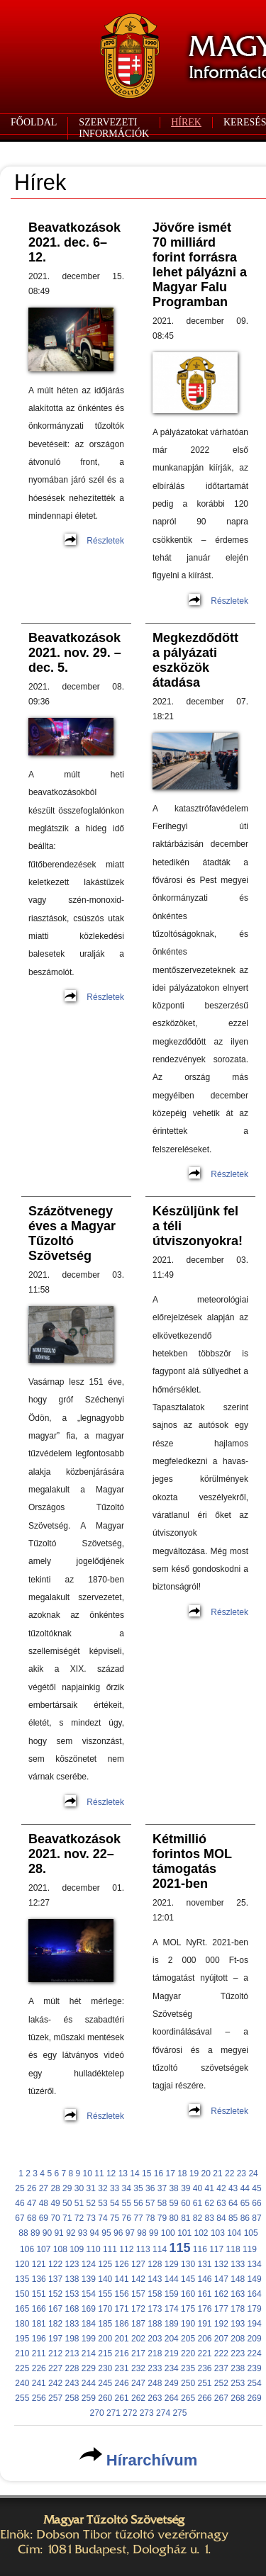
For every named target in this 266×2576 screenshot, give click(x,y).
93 (82, 2233)
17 (169, 2173)
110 (94, 2249)
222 (221, 2353)
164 (255, 2294)
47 (31, 2203)
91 (58, 2233)
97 (130, 2233)
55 (126, 2203)
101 (184, 2233)
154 (89, 2294)
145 (188, 2279)
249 (172, 2383)
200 (105, 2339)
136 (39, 2279)
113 (143, 2249)
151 (39, 2294)
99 (153, 2233)
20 (206, 2173)
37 (162, 2188)
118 (233, 2249)
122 (55, 2264)
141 (122, 2279)
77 (138, 2218)
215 (105, 2353)
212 (55, 2353)
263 (155, 2398)
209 (255, 2339)
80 (173, 2218)
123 (72, 2264)
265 (188, 2398)
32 (102, 2188)
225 (22, 2368)
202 (138, 2339)
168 (72, 2309)
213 (72, 2353)
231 (122, 2368)
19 (194, 2173)
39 (185, 2188)
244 (89, 2383)
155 (105, 2294)
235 (188, 2368)
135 (22, 2279)
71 (67, 2218)
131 (204, 2264)
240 (22, 2383)
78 (150, 2218)
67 (19, 2218)
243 (72, 2383)
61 (197, 2203)
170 (105, 2309)
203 (155, 2339)
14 (134, 2173)
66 (256, 2203)
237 (221, 2368)
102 (201, 2233)
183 (72, 2324)
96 (118, 2233)
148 (238, 2279)
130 (188, 2264)
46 (19, 2203)
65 (245, 2203)
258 (72, 2398)
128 (155, 2264)
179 (255, 2309)
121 (39, 2264)
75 (114, 2218)
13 (123, 2173)
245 (105, 2383)
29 (67, 2188)
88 (23, 2233)
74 (102, 2218)
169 (89, 2309)
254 (255, 2383)
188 (155, 2324)
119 (250, 2249)
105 (251, 2233)
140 (105, 2279)
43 (233, 2188)
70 (55, 2218)
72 (79, 2218)
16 (158, 2173)
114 (160, 2249)
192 (221, 2324)
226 (39, 2368)
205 (188, 2339)
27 (43, 2188)
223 (238, 2353)
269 (255, 2398)
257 (55, 2398)
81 (185, 2218)
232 (138, 2368)
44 (245, 2188)
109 (77, 2249)
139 (89, 2279)
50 (67, 2203)
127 (138, 2264)
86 (245, 2218)
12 (111, 2173)
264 (172, 2398)
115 (179, 2248)
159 (172, 2294)
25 (19, 2188)
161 (204, 2294)
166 (39, 2309)
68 (31, 2218)
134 (255, 2264)
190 (188, 2324)
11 (99, 2173)
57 (150, 2203)
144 (172, 2279)
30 (79, 2188)
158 (155, 2294)
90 (47, 2233)
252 (221, 2383)
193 (238, 2324)
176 (204, 2309)
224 (255, 2353)
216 (122, 2353)
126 (122, 2264)
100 (168, 2233)
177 (221, 2309)
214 (89, 2353)
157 (138, 2294)
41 (209, 2188)
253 (238, 2383)
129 (172, 2264)
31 (91, 2188)
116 (200, 2249)
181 (39, 2324)
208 (238, 2339)
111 (110, 2249)
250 (188, 2383)
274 (163, 2413)
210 (22, 2353)
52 (91, 2203)
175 (188, 2309)
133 (238, 2264)
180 (22, 2324)
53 (102, 2203)
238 (238, 2368)
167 (55, 2309)
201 (122, 2339)
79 (162, 2218)
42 (221, 2188)
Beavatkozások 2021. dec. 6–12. (74, 242)
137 (55, 2279)
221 (204, 2353)
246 (122, 2383)
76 (126, 2218)
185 (105, 2324)
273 (147, 2413)
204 (172, 2339)
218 (155, 2353)
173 (155, 2309)
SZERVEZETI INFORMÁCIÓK (114, 128)
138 (72, 2279)
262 (138, 2398)
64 (233, 2203)
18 (182, 2173)
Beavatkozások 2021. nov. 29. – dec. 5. (74, 653)
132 (221, 2264)
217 (138, 2353)
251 (204, 2383)
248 (155, 2383)
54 (114, 2203)
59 (173, 2203)
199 (89, 2339)
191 (204, 2324)
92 (70, 2233)
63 (221, 2203)
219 (172, 2353)
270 (97, 2413)
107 (43, 2249)
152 (55, 2294)
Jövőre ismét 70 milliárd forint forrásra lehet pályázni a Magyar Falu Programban (200, 264)
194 (255, 2324)
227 (55, 2368)
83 (209, 2218)
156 (122, 2294)
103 (218, 2233)
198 (72, 2339)
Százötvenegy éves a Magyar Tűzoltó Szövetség (72, 1233)
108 (60, 2249)
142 (138, 2279)
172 (138, 2309)
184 (89, 2324)
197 (55, 2339)
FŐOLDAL (34, 122)
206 (204, 2339)
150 (22, 2294)
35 (138, 2188)
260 (105, 2398)
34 (126, 2188)
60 (185, 2203)
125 (105, 2264)
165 (22, 2309)
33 (114, 2188)
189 (172, 2324)
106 (27, 2249)
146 (204, 2279)
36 (150, 2188)
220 (188, 2353)
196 (39, 2339)
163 (238, 2294)
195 (22, 2339)
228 (72, 2368)
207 (221, 2339)
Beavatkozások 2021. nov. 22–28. (74, 1854)
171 (122, 2309)
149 (255, 2279)
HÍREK (186, 122)
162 (221, 2294)
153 (72, 2294)
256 (39, 2398)
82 (197, 2218)
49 (55, 2203)
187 (138, 2324)
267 (221, 2398)
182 (55, 2324)
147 (221, 2279)
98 (141, 2233)
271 (113, 2413)
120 (22, 2264)
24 (252, 2173)
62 (209, 2203)
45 (256, 2188)
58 (162, 2203)
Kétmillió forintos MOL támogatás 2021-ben (192, 1861)
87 (256, 2218)
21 (217, 2173)
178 (238, 2309)
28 (55, 2188)
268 (238, 2398)
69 (43, 2218)
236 (204, 2368)
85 (233, 2218)
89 (35, 2233)
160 (188, 2294)
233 (155, 2368)
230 (105, 2368)
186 (122, 2324)
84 (221, 2218)
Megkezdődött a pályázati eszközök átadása (195, 660)
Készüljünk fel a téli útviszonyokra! (198, 1226)
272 (130, 2413)
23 (241, 2173)
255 (22, 2398)
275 (179, 2413)
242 (55, 2383)
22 (229, 2173)
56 (138, 2203)
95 (106, 2233)
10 (87, 2173)
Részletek (105, 541)
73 (91, 2218)
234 (172, 2368)
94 (94, 2233)
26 (31, 2188)
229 (89, 2368)
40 (197, 2188)
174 (172, 2309)
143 (155, 2279)
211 (39, 2353)
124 (89, 2264)
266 (204, 2398)
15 (146, 2173)
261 (122, 2398)
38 (173, 2188)
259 (89, 2398)
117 (216, 2249)
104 (234, 2233)
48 (43, 2203)
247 (138, 2383)
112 (126, 2249)
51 (79, 2203)
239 (255, 2368)
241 (39, 2383)
